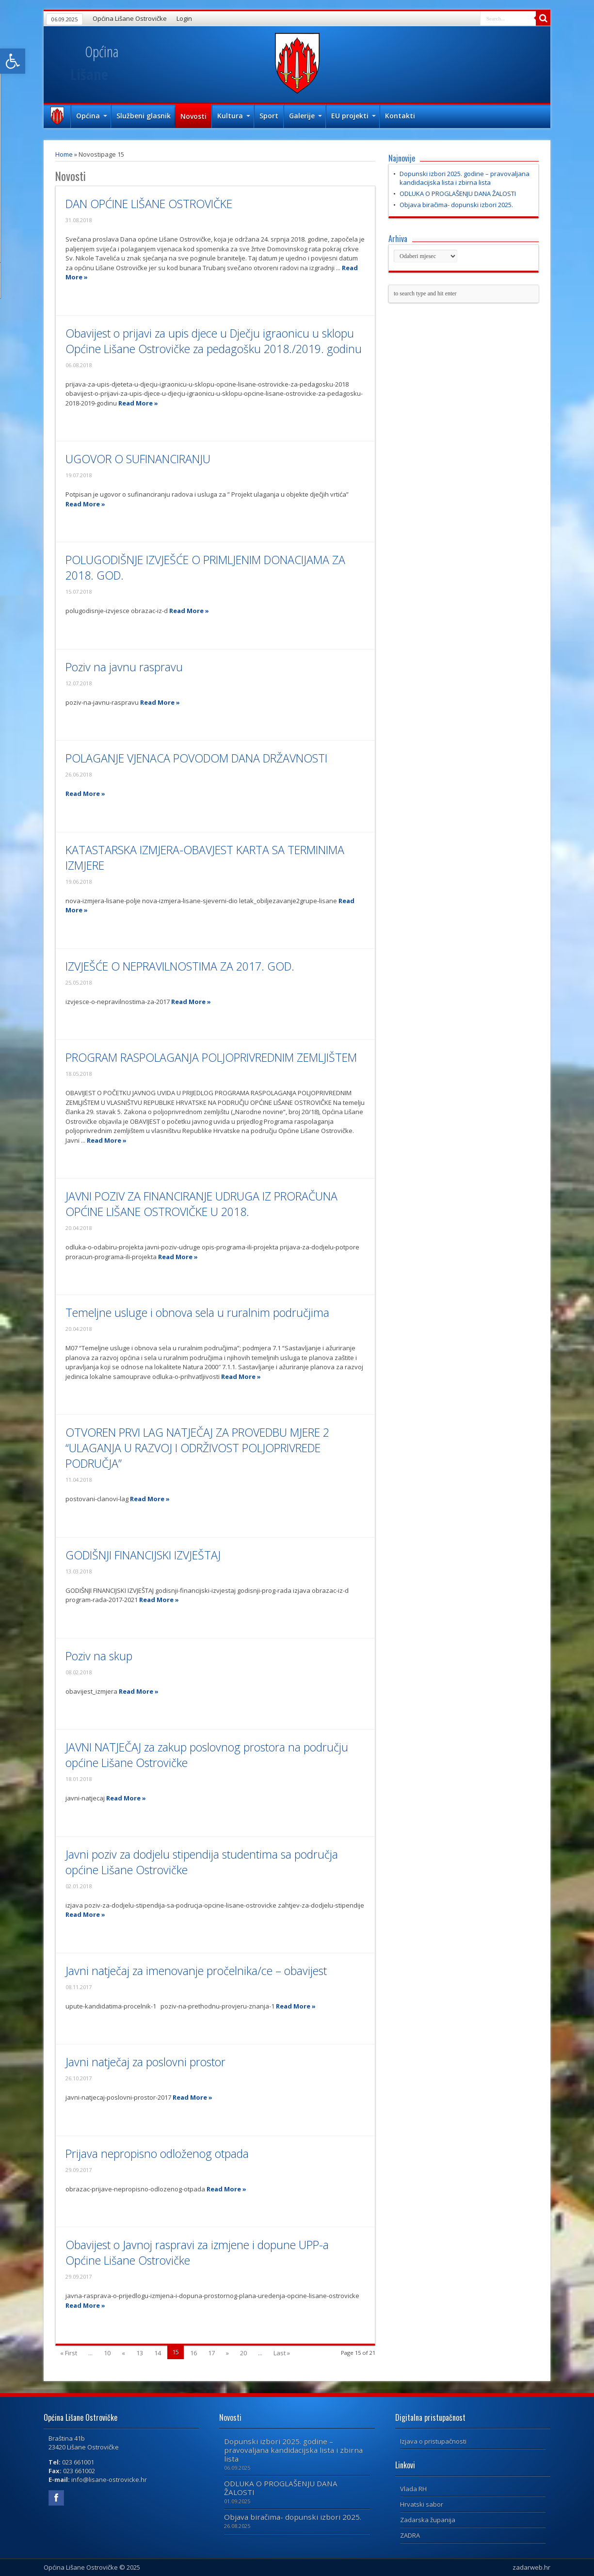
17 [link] (211, 2353)
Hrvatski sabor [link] (421, 2504)
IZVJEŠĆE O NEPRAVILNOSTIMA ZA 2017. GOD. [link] (179, 966)
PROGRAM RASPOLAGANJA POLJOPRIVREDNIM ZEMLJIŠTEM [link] (211, 1057)
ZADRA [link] (410, 2535)
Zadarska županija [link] (427, 2519)
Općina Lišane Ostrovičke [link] (130, 18)
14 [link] (157, 2353)
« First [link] (68, 2353)
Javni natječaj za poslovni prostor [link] (145, 2062)
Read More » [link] (138, 403)
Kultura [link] (233, 115)
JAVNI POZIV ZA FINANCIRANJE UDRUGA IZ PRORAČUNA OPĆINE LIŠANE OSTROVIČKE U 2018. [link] (201, 1203)
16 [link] (193, 2353)
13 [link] (139, 2353)
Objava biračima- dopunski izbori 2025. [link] (456, 204)
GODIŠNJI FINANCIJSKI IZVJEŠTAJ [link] (143, 1555)
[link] (12, 61)
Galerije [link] (305, 115)
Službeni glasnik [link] (143, 115)
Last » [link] (281, 2353)
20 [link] (243, 2353)
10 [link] (107, 2353)
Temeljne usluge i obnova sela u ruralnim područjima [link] (197, 1312)
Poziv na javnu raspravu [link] (124, 667)
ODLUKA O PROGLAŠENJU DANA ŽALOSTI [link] (458, 193)
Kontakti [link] (400, 115)
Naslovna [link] (57, 117)
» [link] (227, 2353)
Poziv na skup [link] (98, 1656)
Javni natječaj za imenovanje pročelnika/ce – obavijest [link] (196, 1970)
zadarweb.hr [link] (531, 2567)
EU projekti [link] (353, 115)
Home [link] (64, 154)
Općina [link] (91, 115)
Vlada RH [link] (413, 2488)
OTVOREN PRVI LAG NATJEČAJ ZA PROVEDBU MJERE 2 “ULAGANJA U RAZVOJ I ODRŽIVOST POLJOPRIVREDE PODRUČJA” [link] (197, 1448)
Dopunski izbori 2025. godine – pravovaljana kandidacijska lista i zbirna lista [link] (465, 178)
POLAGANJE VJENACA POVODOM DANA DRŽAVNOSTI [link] (196, 758)
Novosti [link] (193, 116)
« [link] (123, 2353)
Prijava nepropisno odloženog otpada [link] (157, 2153)
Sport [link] (268, 115)
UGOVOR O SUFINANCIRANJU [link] (137, 459)
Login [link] (184, 18)
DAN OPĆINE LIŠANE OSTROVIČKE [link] (148, 203)
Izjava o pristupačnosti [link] (433, 2441)
